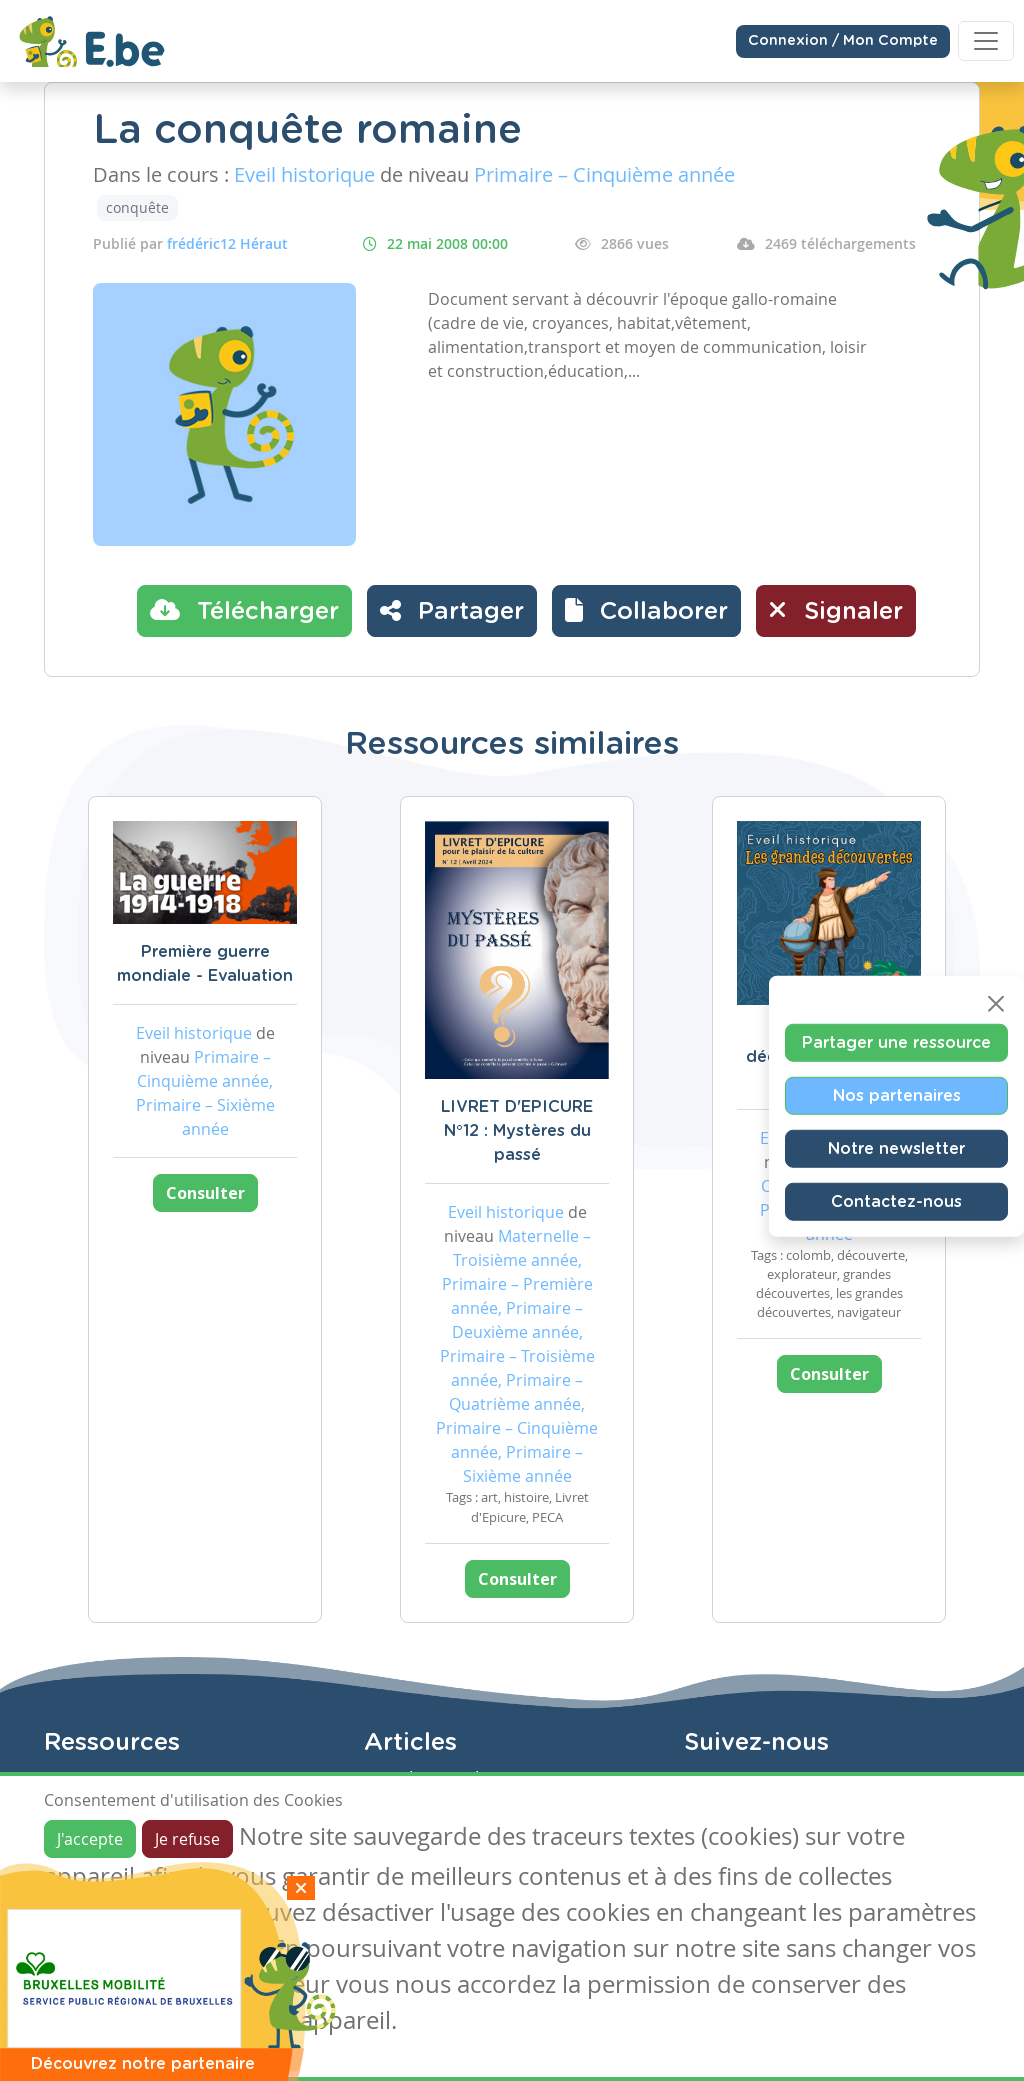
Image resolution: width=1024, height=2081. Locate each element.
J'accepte (90, 1839)
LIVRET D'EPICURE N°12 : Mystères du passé (517, 1131)
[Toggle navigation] (986, 41)
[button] (646, 611)
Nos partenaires (897, 1095)
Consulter (205, 1193)
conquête (137, 207)
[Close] (996, 1003)
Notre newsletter (896, 1148)
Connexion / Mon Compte (843, 41)
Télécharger (244, 610)
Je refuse (187, 1839)
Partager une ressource (896, 1042)
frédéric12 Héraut (227, 243)
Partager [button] (452, 610)
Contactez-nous (896, 1201)
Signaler (836, 610)
